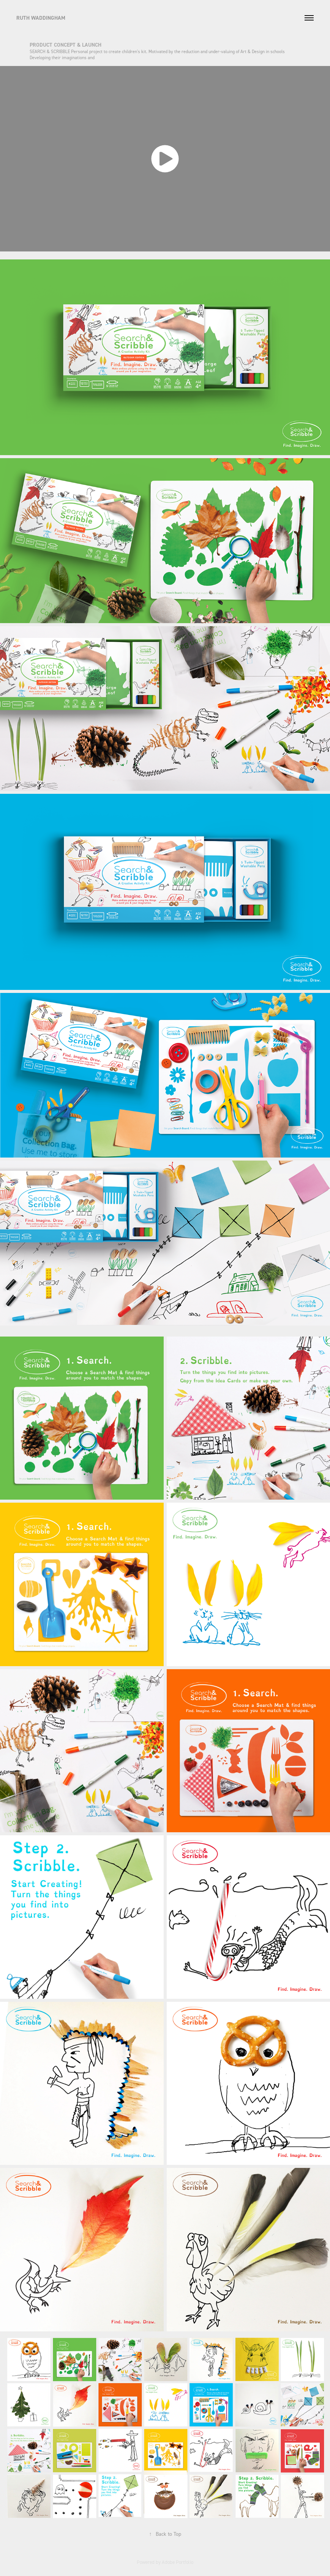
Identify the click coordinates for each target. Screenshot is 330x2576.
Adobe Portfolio (177, 2562)
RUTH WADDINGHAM (41, 17)
